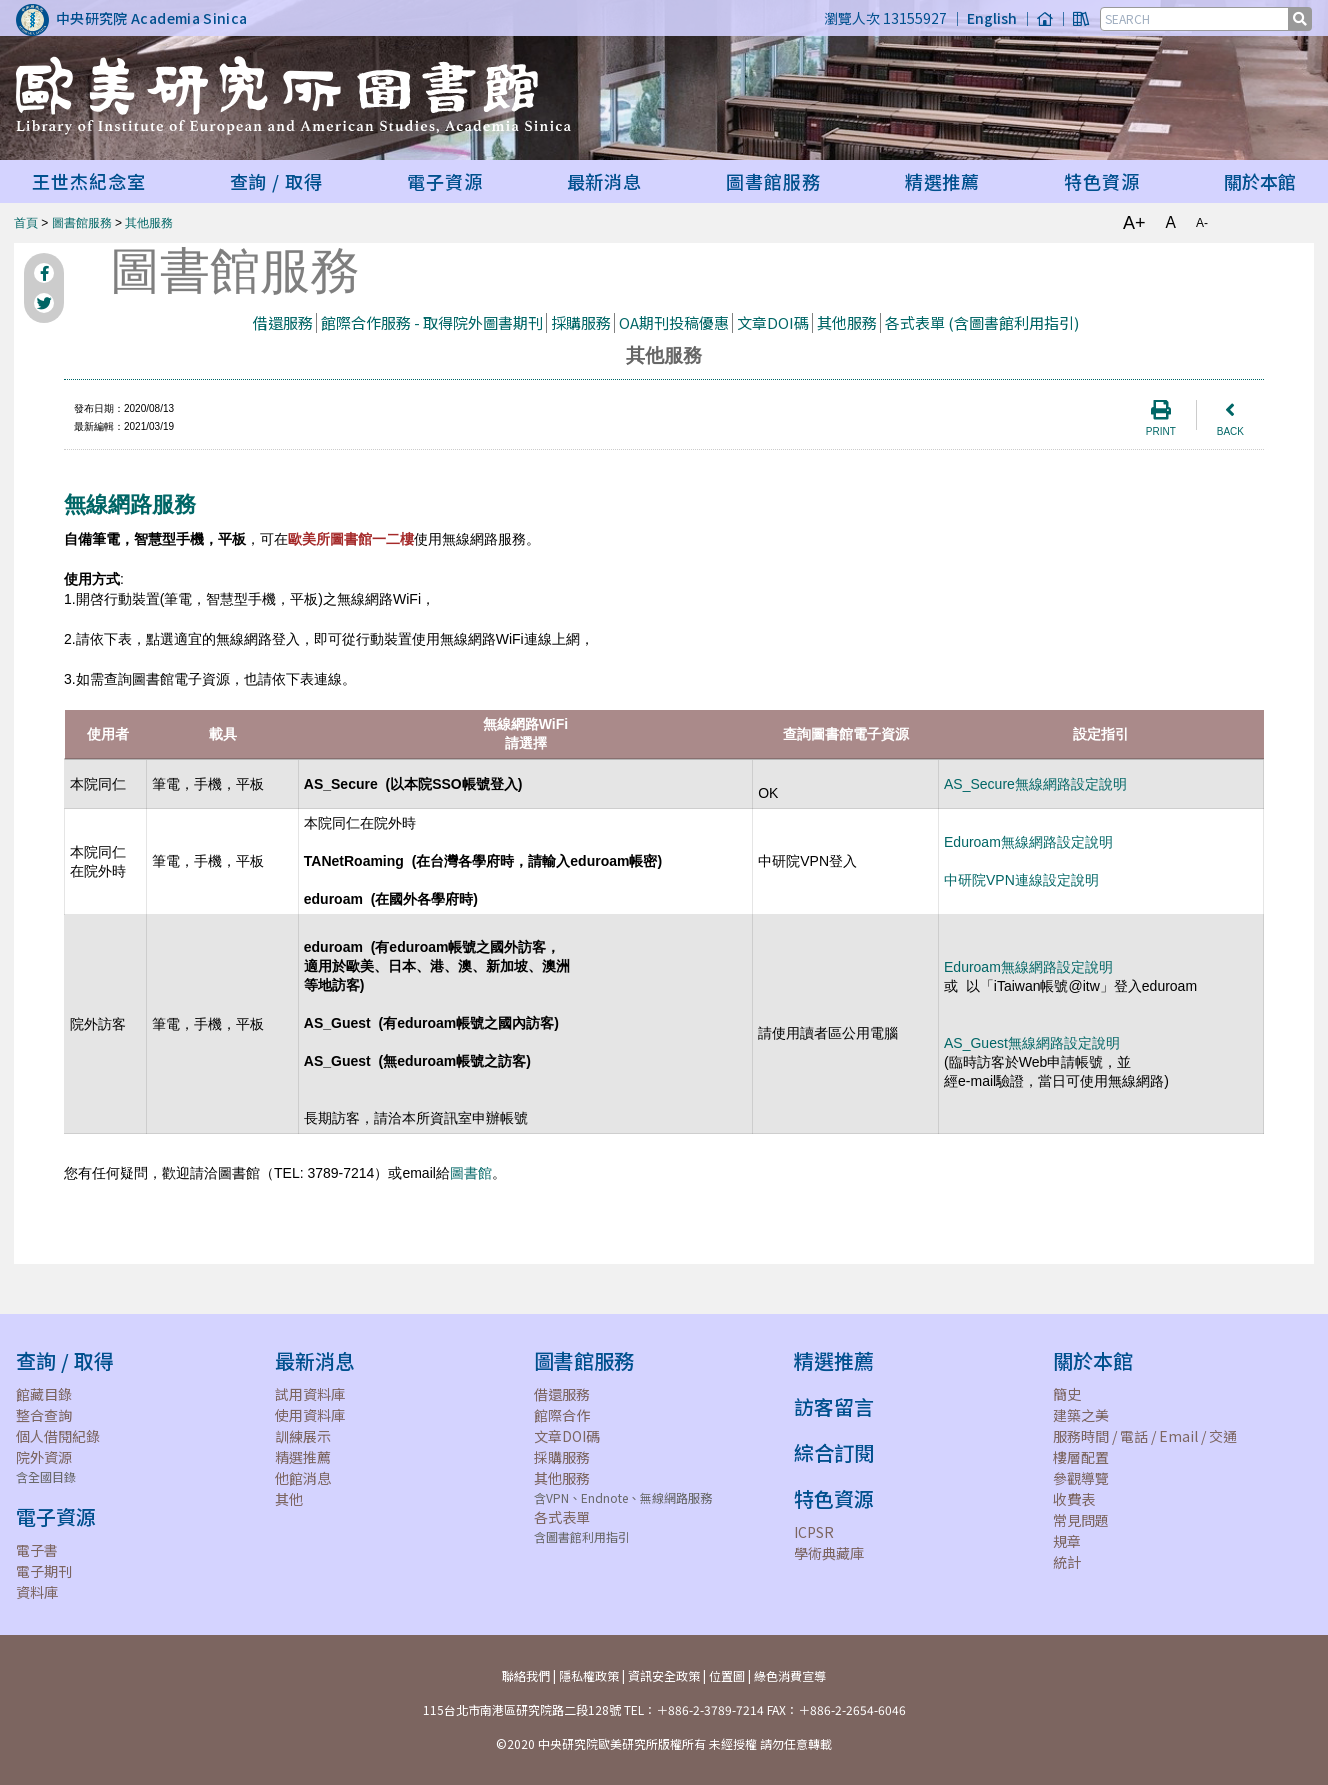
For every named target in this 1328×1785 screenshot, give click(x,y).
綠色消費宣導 (790, 1675)
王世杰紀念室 (88, 181)
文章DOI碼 (773, 322)
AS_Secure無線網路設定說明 (1035, 784)
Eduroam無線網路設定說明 (1028, 842)
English (992, 18)
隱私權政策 (589, 1675)
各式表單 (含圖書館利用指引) (982, 322)
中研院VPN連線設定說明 (1021, 880)
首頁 (26, 223)
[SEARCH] (1196, 19)
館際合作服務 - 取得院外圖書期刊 (432, 322)
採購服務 (581, 322)
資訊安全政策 (664, 1675)
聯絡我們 (526, 1675)
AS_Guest (1032, 1043)
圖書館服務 (82, 223)
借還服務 (283, 322)
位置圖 (727, 1675)
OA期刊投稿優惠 (674, 322)
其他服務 (149, 223)
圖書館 (471, 1173)
